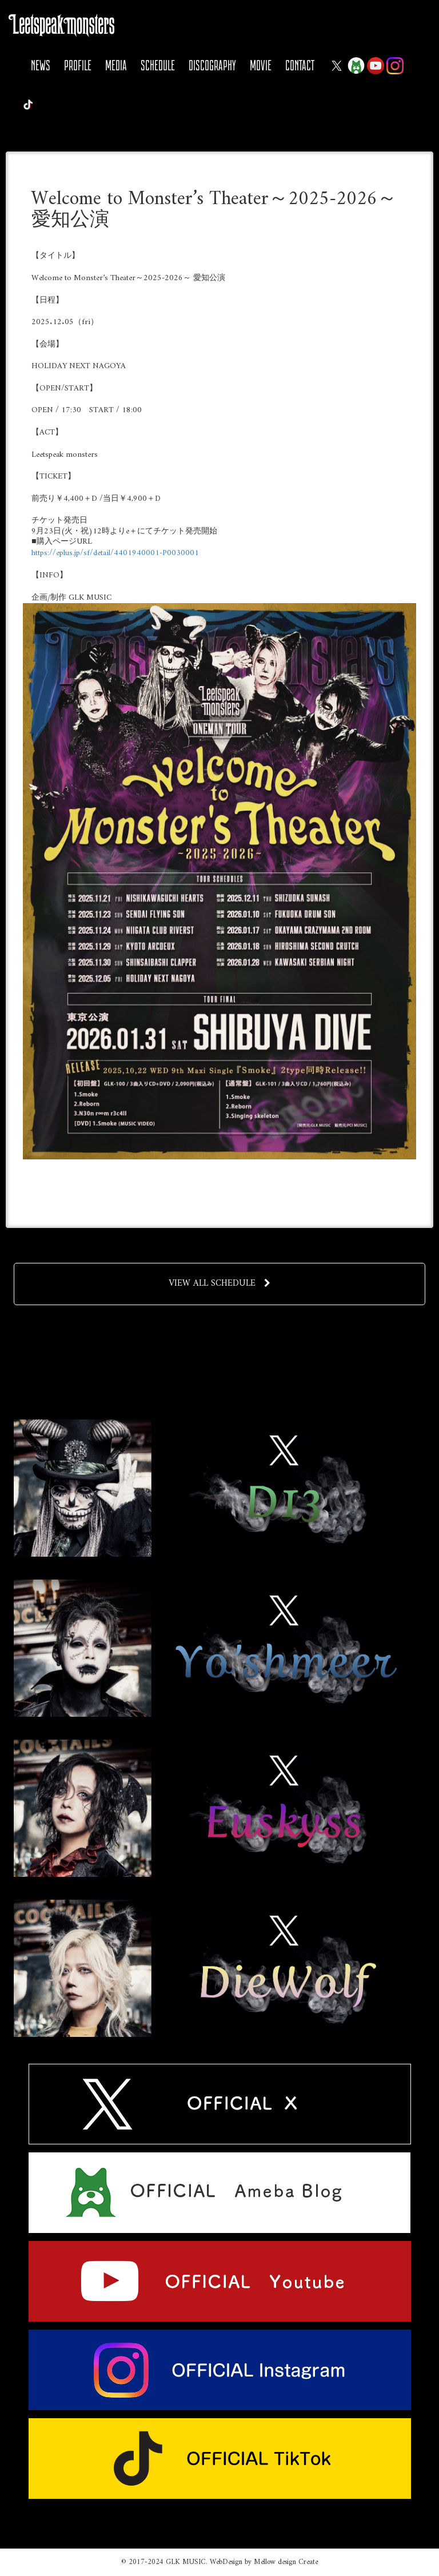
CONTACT (299, 65)
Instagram (395, 65)
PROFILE (77, 65)
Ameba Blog (356, 65)
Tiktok (28, 104)
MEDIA (116, 65)
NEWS (40, 65)
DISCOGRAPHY (212, 65)
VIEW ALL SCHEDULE (220, 1283)
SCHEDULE (158, 65)
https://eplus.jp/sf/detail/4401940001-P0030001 (115, 553)
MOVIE (261, 65)
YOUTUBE (375, 65)
